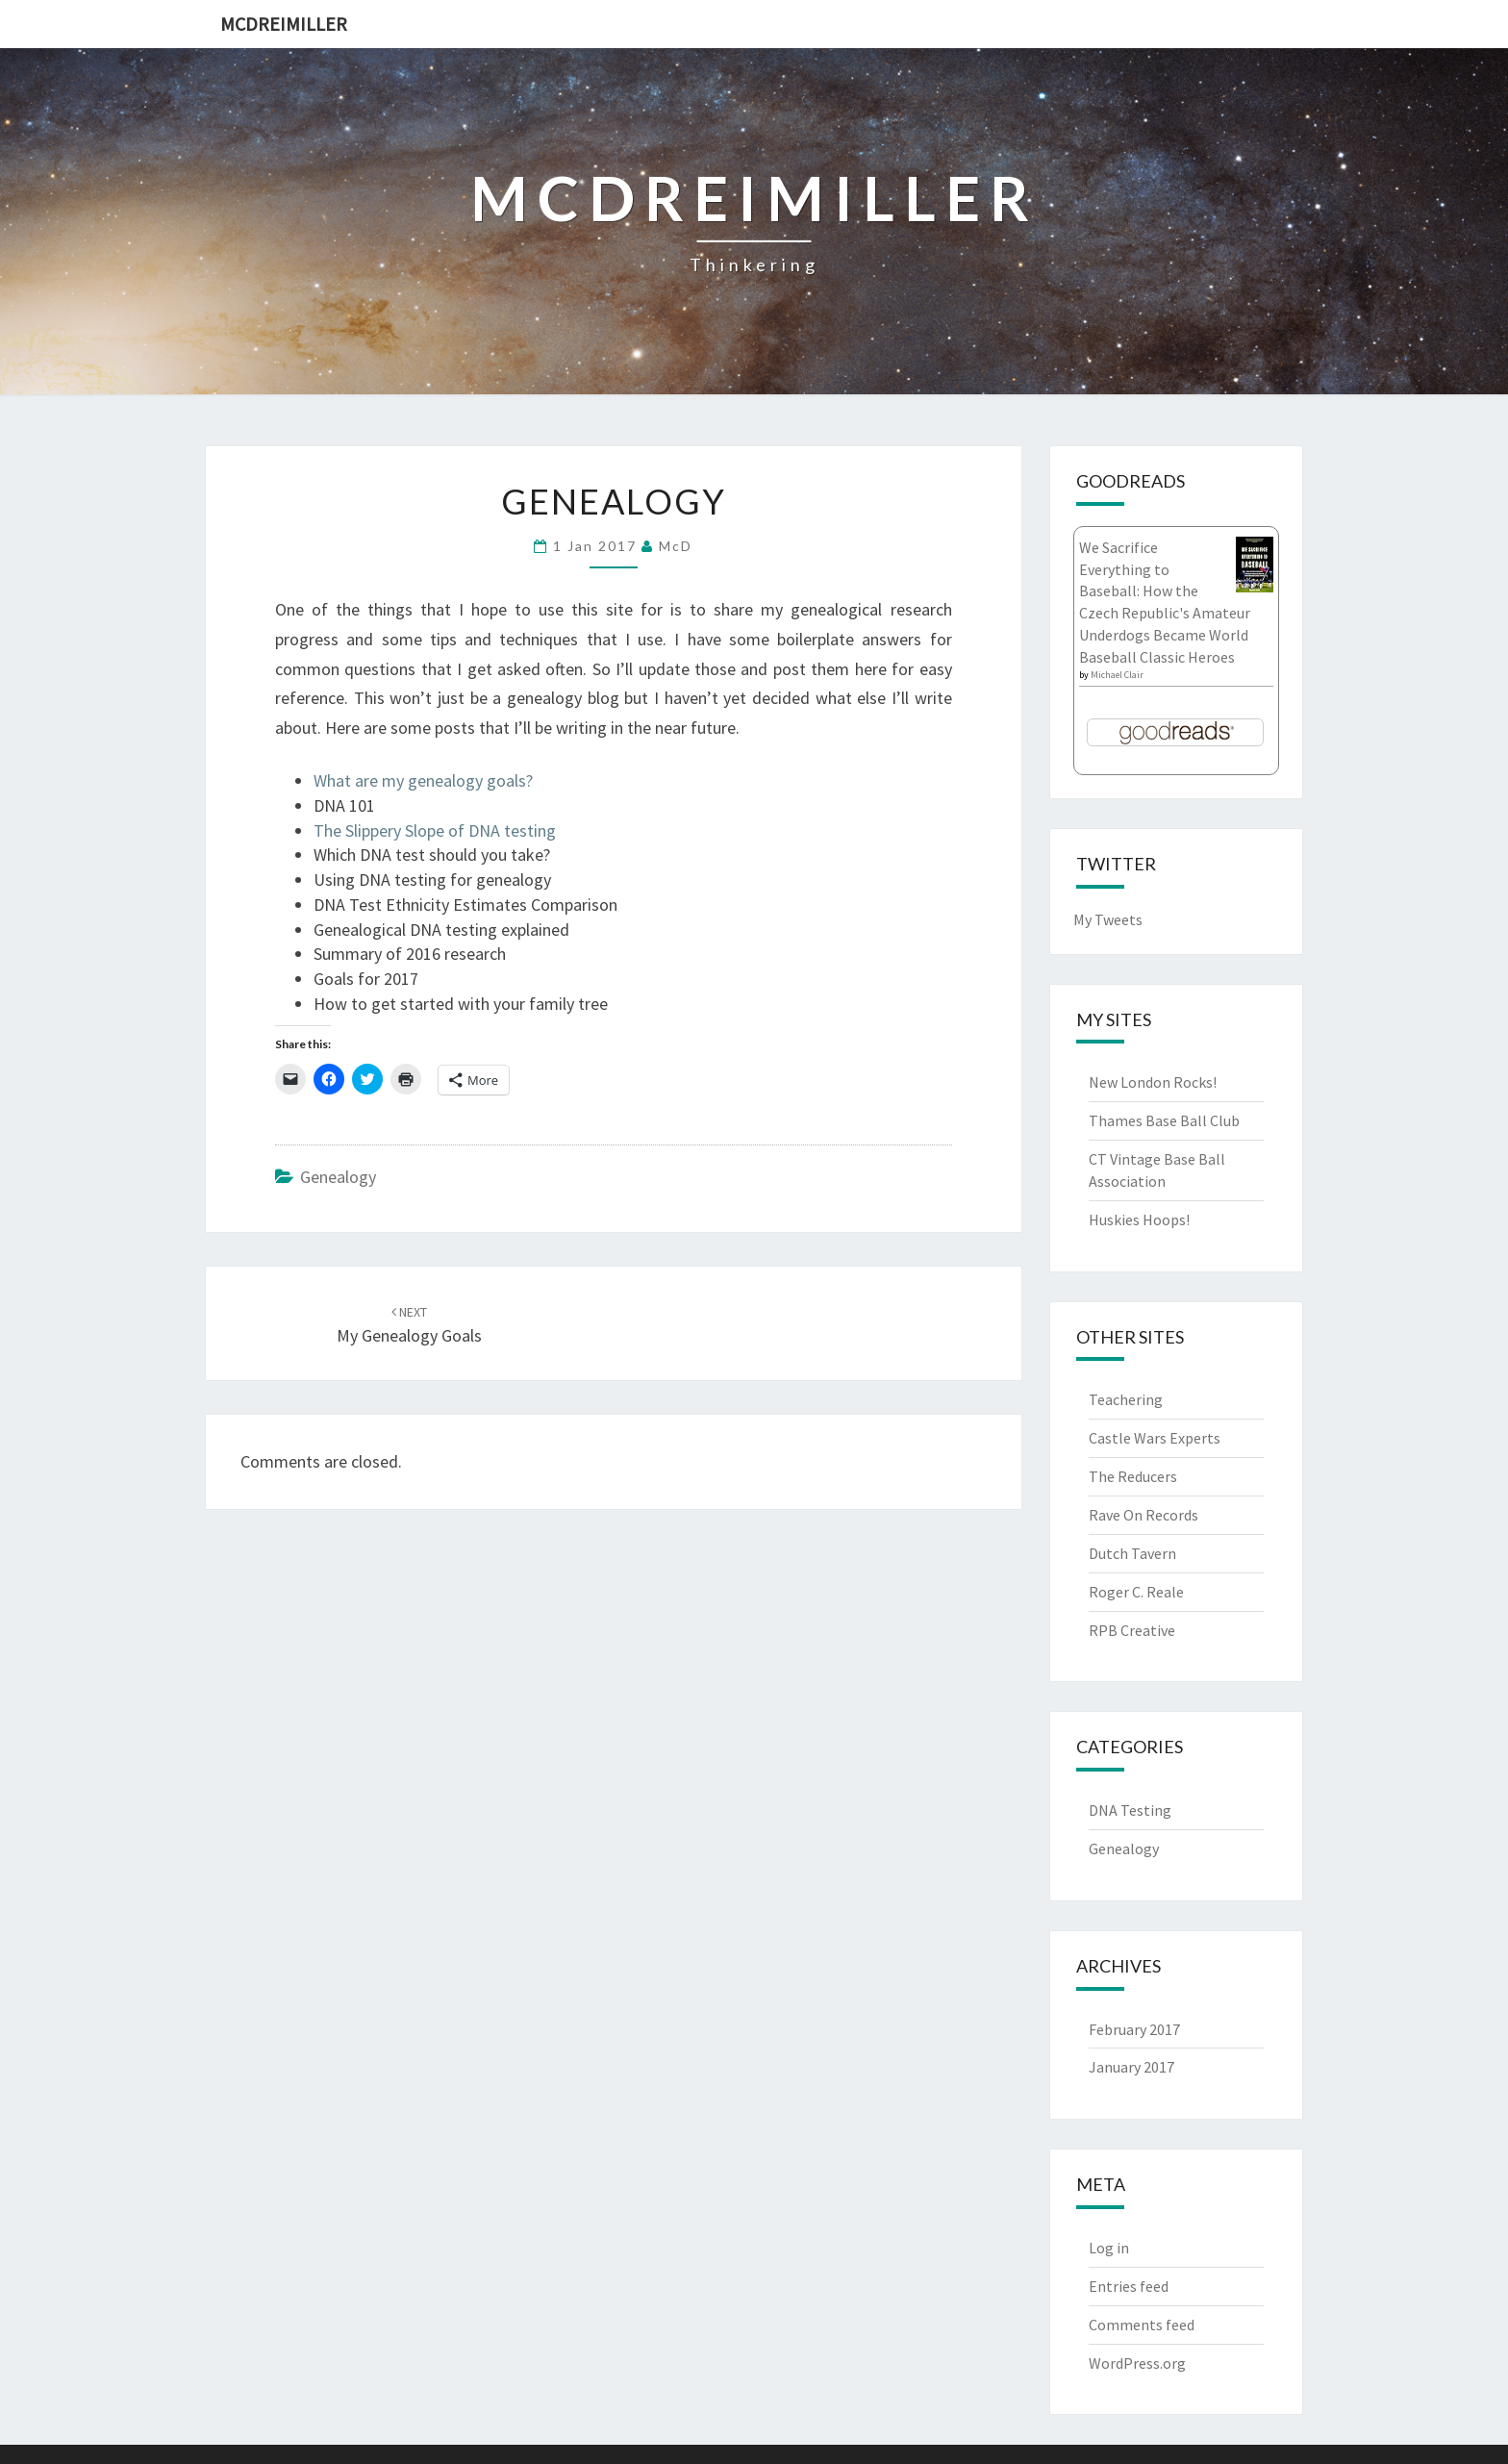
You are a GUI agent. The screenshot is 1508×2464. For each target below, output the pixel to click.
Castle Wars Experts (1154, 1437)
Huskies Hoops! (1139, 1219)
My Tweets (1108, 919)
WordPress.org (1137, 2363)
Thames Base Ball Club (1164, 1120)
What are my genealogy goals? (423, 780)
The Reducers (1133, 1476)
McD (675, 546)
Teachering (1126, 1399)
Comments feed (1141, 2324)
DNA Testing (1130, 1810)
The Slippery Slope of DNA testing (435, 830)
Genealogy (338, 1177)
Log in (1109, 2247)
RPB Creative (1132, 1630)
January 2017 (1131, 2066)
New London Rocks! (1153, 1082)
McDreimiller (283, 24)
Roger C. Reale (1136, 1591)
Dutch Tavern (1132, 1553)
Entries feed (1129, 2286)
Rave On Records (1143, 1514)
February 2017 (1134, 2029)
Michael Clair (1117, 674)
